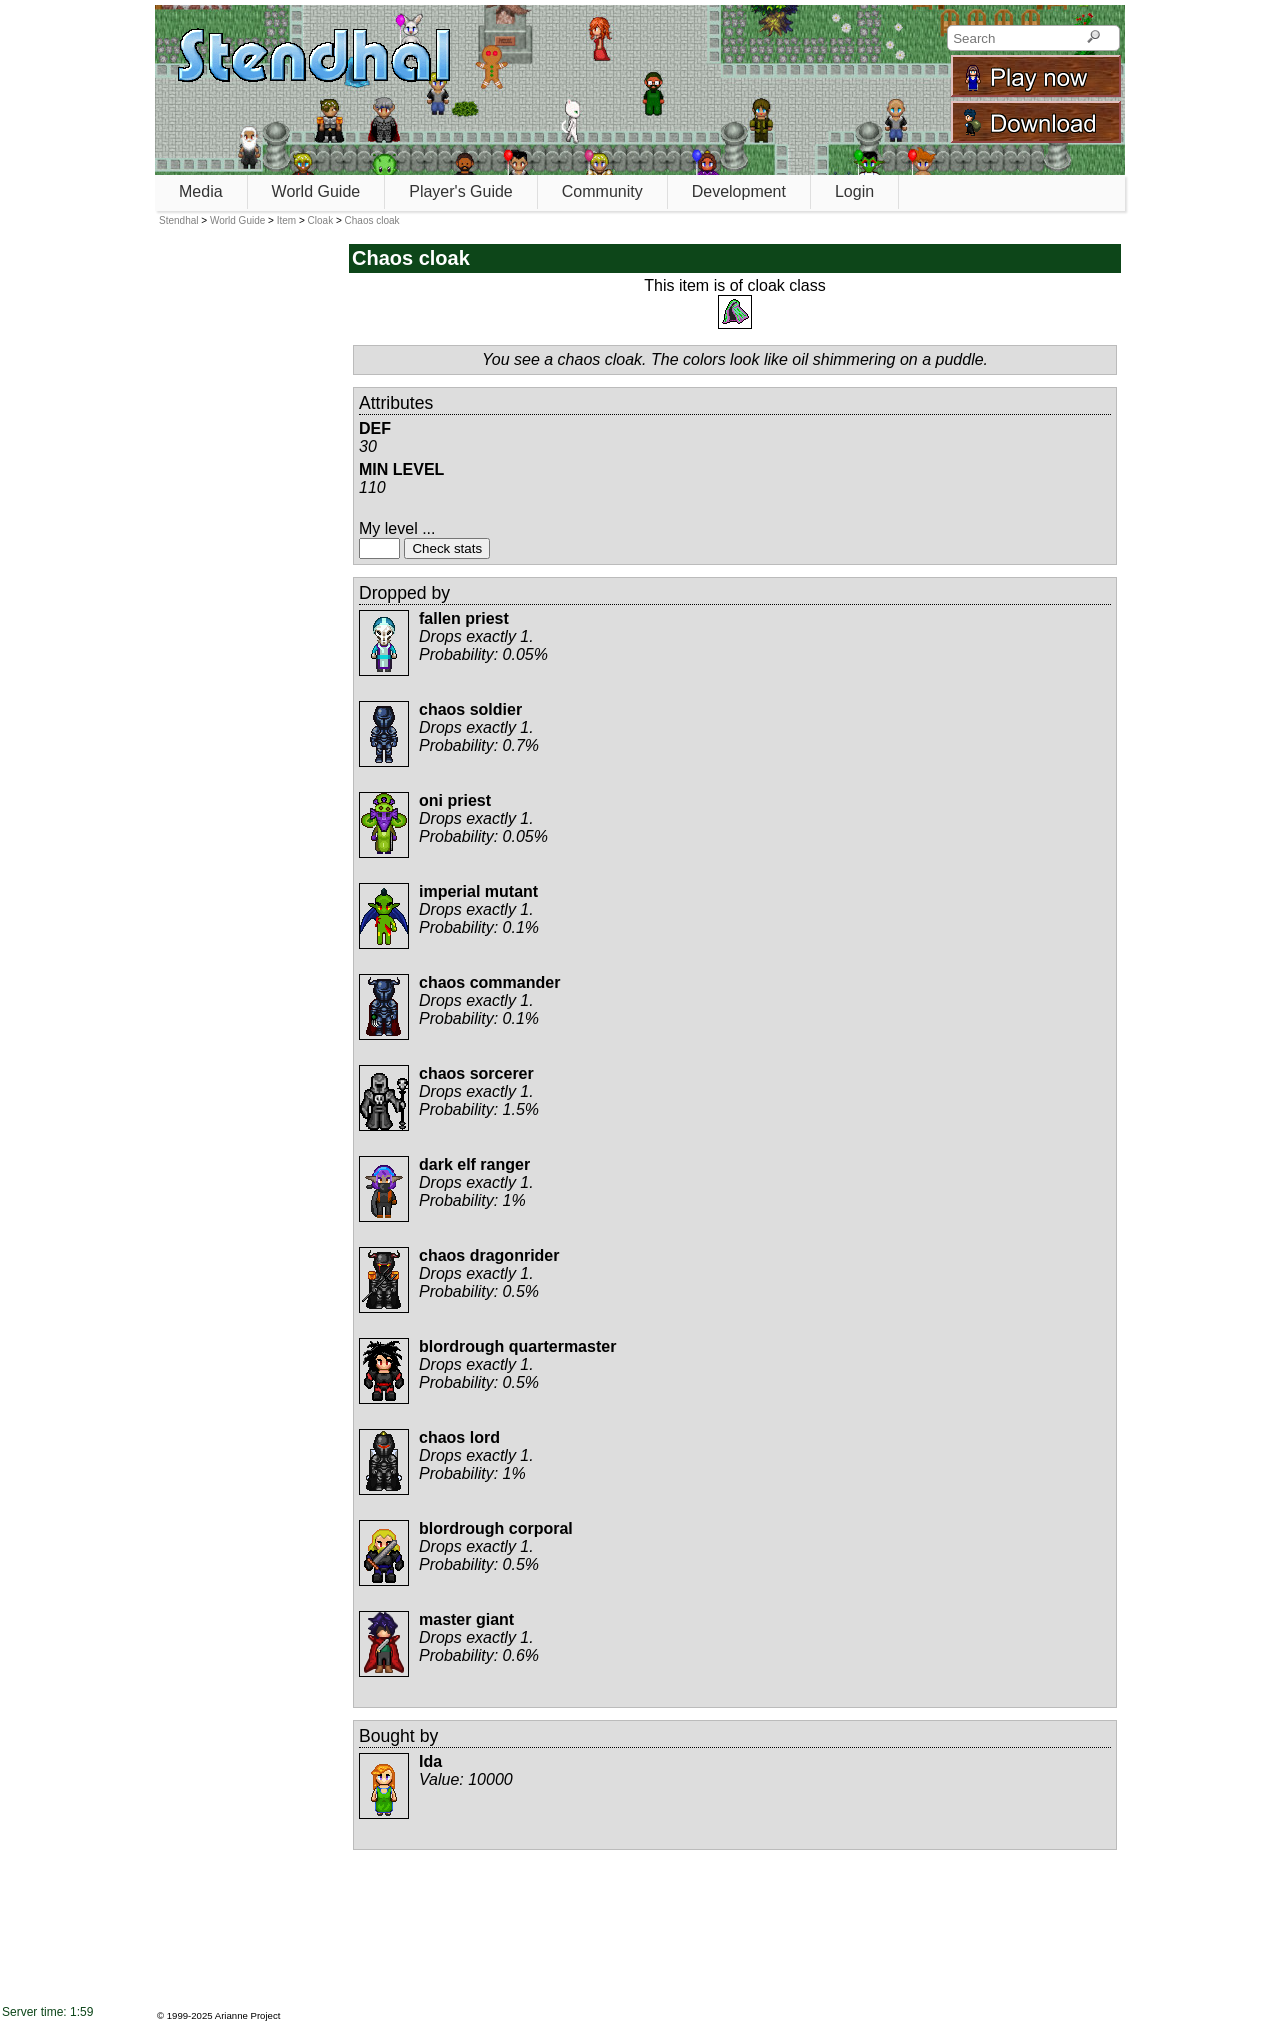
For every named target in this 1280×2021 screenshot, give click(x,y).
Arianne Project (248, 2015)
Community (602, 191)
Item (286, 220)
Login (854, 191)
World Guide (316, 191)
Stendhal (178, 220)
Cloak (321, 220)
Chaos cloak (372, 220)
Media (201, 191)
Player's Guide (461, 191)
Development (739, 191)
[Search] (1093, 38)
